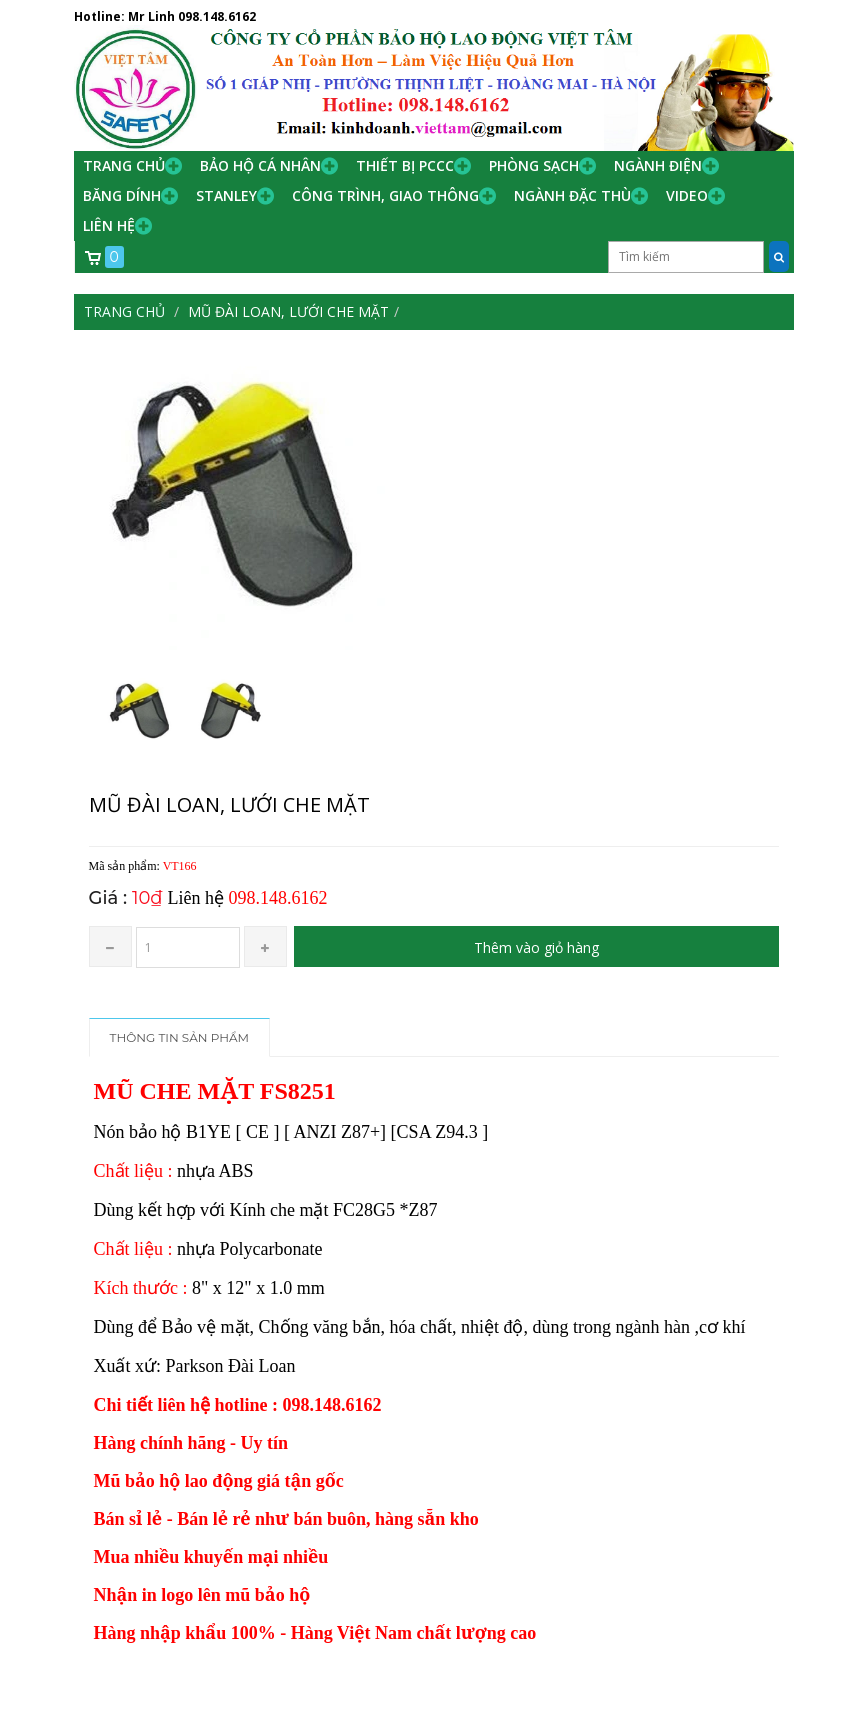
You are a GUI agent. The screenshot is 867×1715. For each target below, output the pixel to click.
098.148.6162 (217, 16)
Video (687, 195)
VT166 (180, 866)
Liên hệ (109, 225)
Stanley (226, 195)
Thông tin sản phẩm (180, 1037)
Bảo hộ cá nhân (260, 165)
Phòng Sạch (534, 165)
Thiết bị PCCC (405, 165)
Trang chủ (124, 165)
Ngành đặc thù (572, 195)
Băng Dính (122, 195)
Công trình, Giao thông (385, 195)
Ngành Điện (658, 165)
